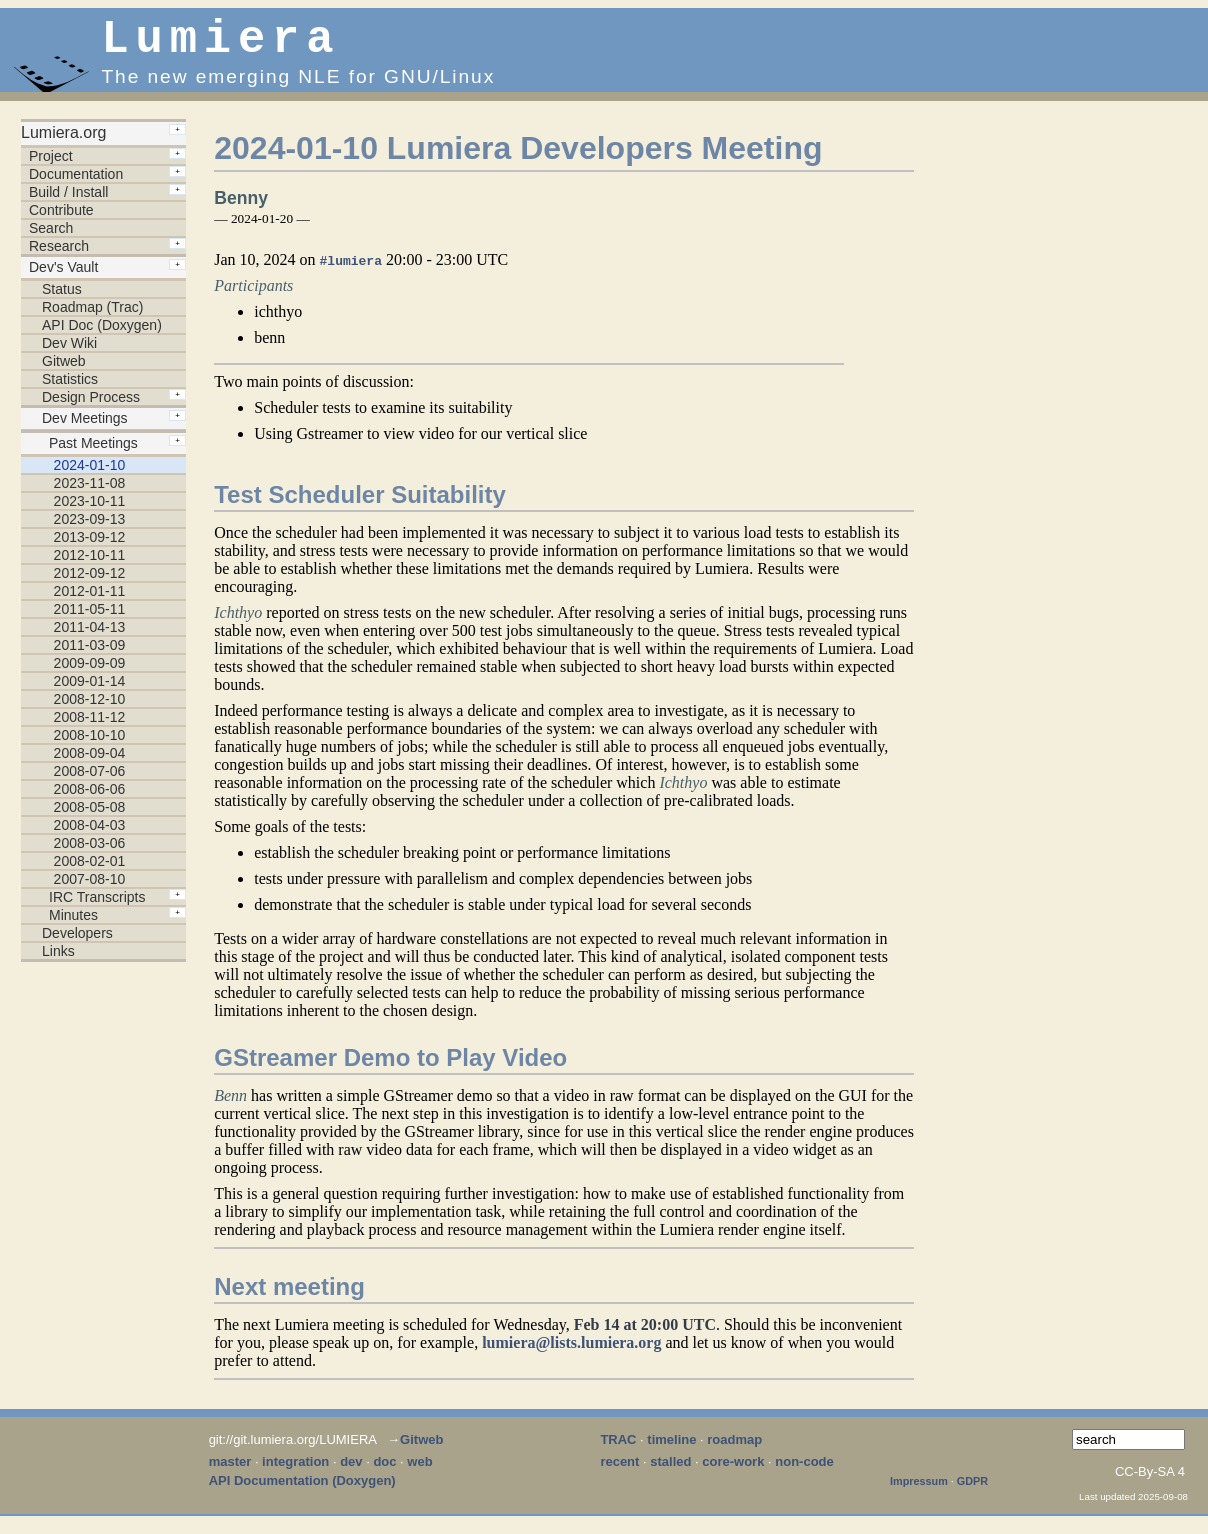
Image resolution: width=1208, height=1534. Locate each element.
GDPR (972, 1491)
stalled (670, 1471)
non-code (804, 1471)
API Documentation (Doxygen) (302, 1490)
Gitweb (421, 1449)
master (230, 1471)
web (419, 1471)
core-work (733, 1471)
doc (384, 1471)
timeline (671, 1449)
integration (295, 1471)
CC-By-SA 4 (1150, 1481)
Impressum (919, 1491)
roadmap (734, 1449)
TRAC (618, 1449)
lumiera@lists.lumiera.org (571, 1352)
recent (619, 1471)
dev (351, 1471)
